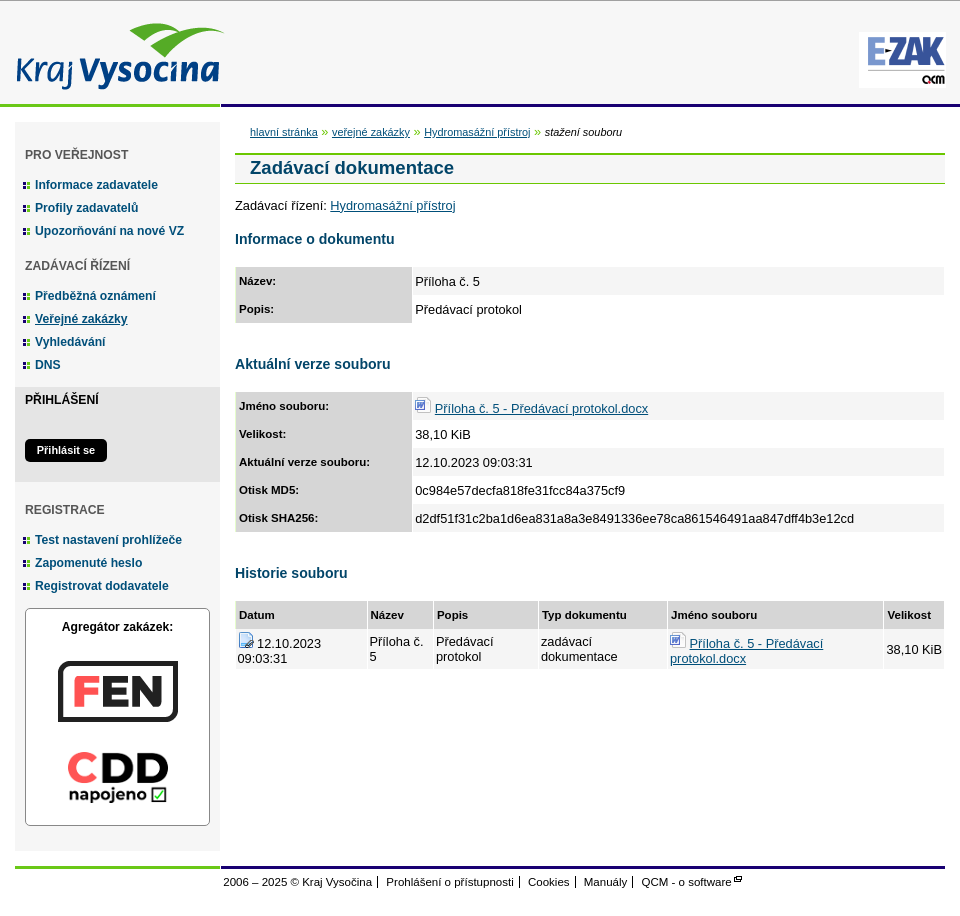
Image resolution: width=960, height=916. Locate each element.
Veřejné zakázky (81, 319)
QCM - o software (687, 882)
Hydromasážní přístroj (477, 132)
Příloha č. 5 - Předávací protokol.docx (541, 408)
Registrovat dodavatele (102, 586)
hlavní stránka (284, 132)
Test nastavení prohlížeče (108, 540)
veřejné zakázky (371, 132)
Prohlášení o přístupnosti (449, 882)
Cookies (549, 882)
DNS (48, 365)
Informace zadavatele (96, 185)
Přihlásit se (66, 450)
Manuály (606, 882)
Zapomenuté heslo (88, 563)
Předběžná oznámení (95, 296)
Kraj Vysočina (115, 52)
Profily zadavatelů (86, 208)
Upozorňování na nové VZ (109, 231)
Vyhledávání (70, 342)
